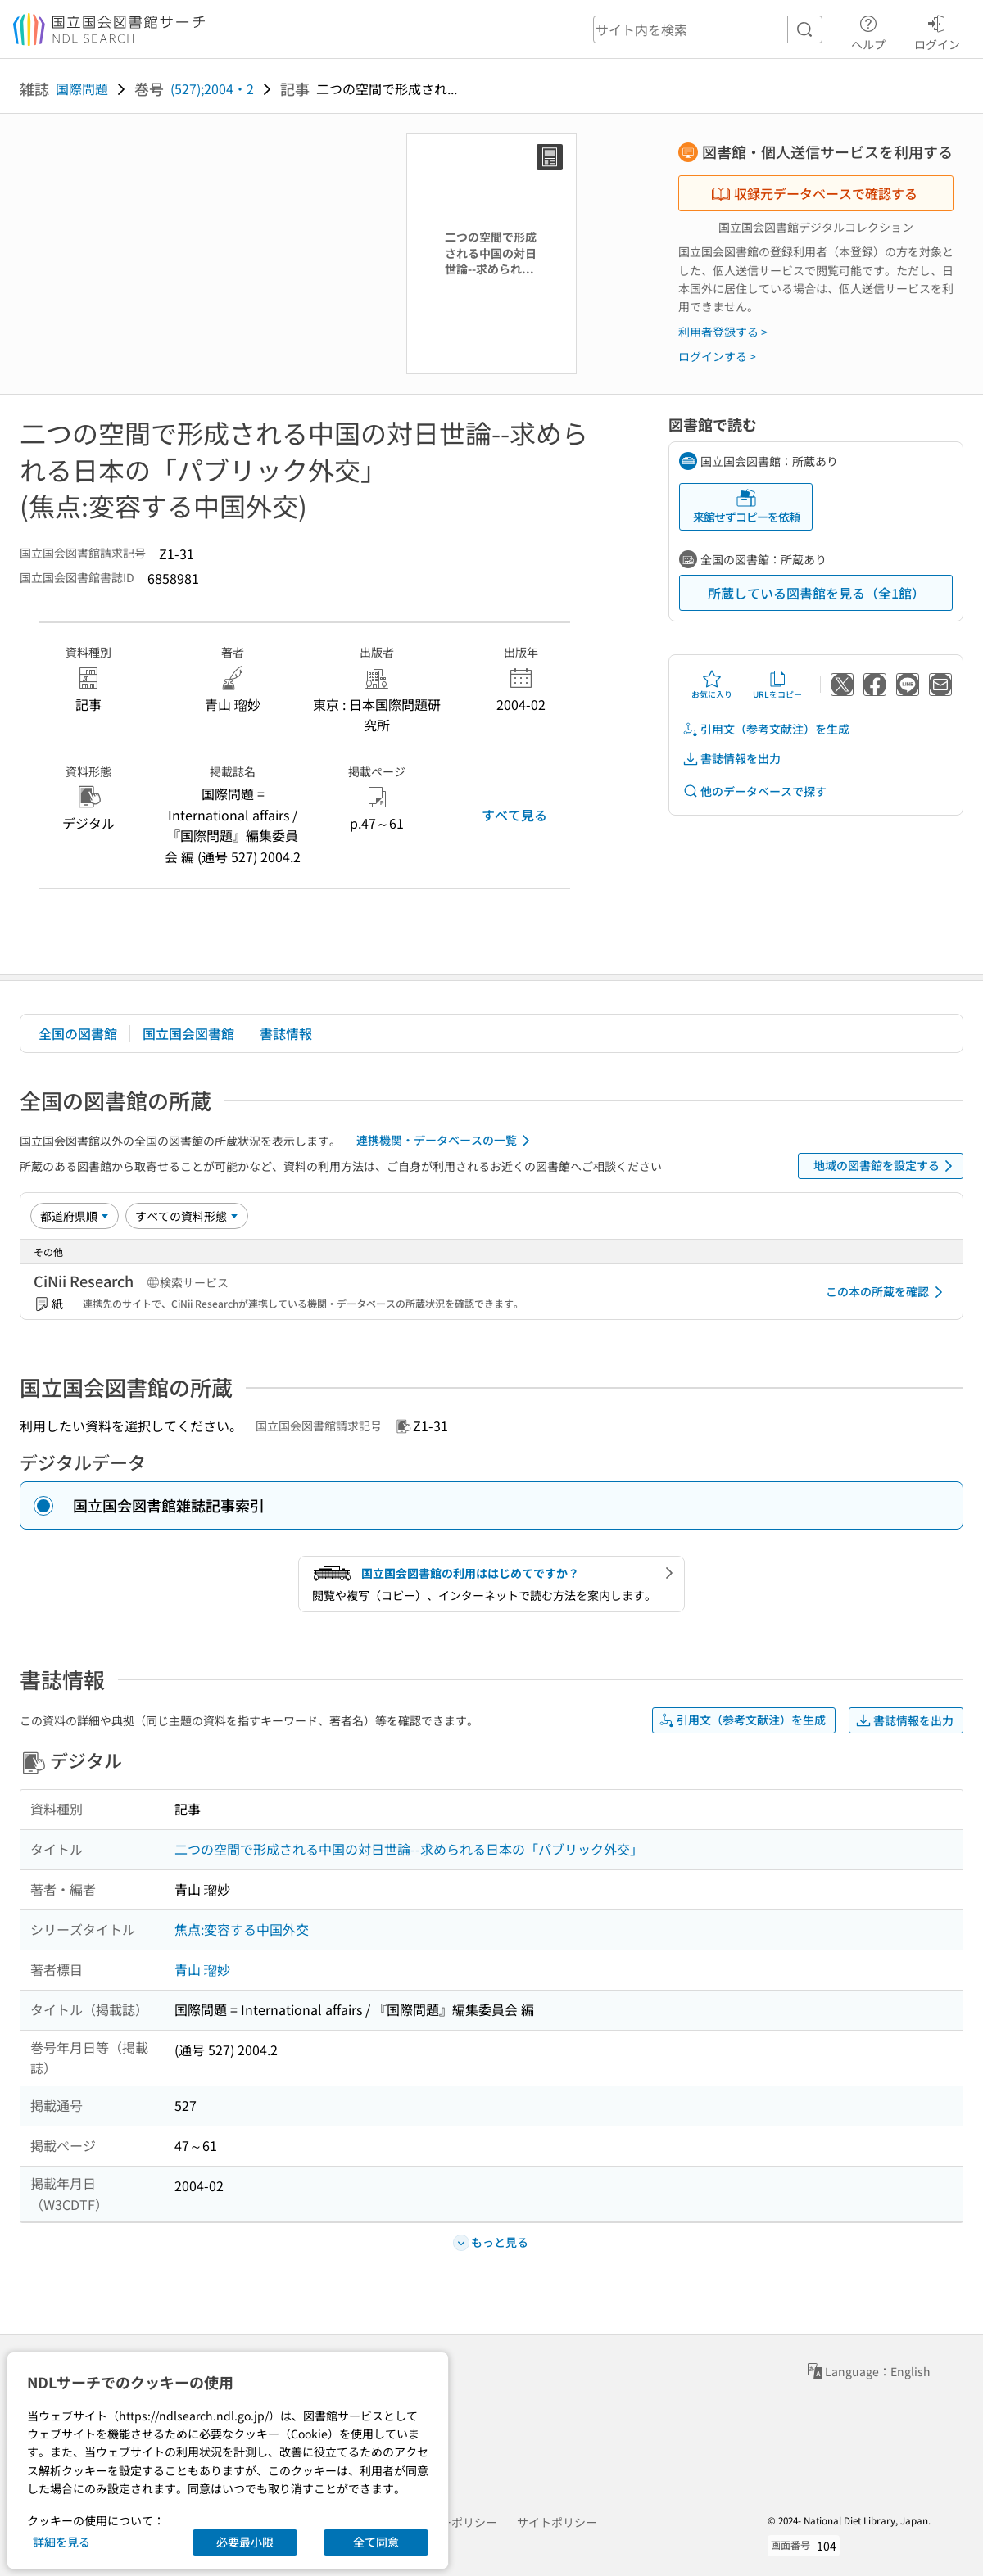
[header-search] (707, 29)
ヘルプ (868, 30)
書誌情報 (286, 1033)
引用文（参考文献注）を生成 (765, 729)
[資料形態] (186, 1216)
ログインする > (717, 356)
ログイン (937, 30)
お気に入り (711, 684)
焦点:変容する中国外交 (241, 1929)
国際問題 (82, 88)
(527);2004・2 (212, 88)
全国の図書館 (78, 1033)
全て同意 (376, 2541)
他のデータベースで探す (754, 791)
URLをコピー (777, 684)
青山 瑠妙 (202, 1969)
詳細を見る (61, 2541)
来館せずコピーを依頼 (746, 506)
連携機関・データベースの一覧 (446, 1140)
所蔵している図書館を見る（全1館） (816, 593)
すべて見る (514, 815)
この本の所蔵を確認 (887, 1292)
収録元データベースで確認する (814, 193)
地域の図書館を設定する (885, 1166)
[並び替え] (74, 1216)
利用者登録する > (723, 331)
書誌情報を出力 (731, 758)
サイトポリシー (557, 2522)
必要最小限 (245, 2541)
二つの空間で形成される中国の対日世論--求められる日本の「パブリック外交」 (408, 1849)
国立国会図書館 (188, 1033)
